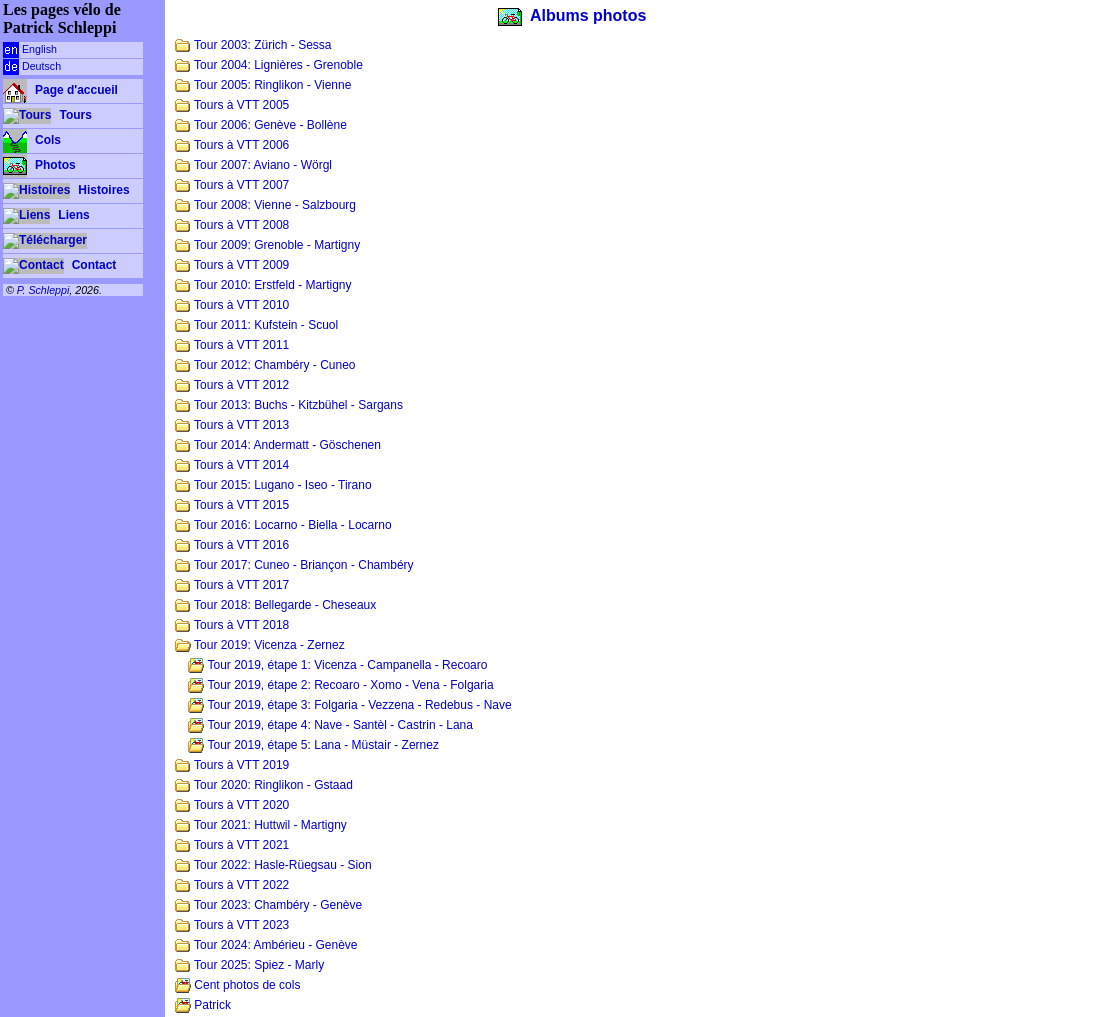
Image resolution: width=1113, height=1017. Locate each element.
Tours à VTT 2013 (232, 425)
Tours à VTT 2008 (232, 225)
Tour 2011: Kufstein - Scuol (256, 325)
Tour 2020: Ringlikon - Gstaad (264, 785)
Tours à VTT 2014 (232, 465)
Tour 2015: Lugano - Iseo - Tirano (273, 485)
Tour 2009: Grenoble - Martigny (267, 245)
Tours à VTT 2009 (232, 265)
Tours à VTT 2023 (232, 925)
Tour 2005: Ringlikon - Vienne (263, 85)
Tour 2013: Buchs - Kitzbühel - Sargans (289, 405)
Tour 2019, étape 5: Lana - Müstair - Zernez (313, 745)
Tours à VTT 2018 (232, 625)
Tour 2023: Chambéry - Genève (268, 905)
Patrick (203, 1005)
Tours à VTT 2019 (232, 765)
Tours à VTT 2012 (232, 385)
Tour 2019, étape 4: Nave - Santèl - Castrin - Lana (330, 725)
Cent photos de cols (237, 985)
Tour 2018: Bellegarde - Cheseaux (275, 605)
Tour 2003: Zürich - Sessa (253, 45)
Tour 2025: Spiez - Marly (249, 965)
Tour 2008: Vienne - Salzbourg (265, 205)
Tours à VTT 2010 (232, 305)
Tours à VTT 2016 (232, 545)
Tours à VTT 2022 (232, 885)
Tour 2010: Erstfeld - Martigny (263, 285)
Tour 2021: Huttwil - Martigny (261, 825)
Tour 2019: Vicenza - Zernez (260, 645)
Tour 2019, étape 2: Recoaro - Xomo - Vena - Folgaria (340, 685)
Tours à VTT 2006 (232, 145)
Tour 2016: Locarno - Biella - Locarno (283, 525)
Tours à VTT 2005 (232, 105)
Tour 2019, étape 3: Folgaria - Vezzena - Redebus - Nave (349, 705)
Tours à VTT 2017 (232, 585)
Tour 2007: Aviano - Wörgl (253, 165)
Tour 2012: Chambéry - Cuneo (265, 365)
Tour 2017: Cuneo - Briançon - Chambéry (294, 565)
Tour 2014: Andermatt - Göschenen (278, 445)
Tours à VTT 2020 (232, 805)
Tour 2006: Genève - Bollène (261, 125)
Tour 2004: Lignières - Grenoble (269, 65)
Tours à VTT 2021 (232, 845)
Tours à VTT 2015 (232, 505)
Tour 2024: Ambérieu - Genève (266, 945)
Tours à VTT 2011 (232, 345)
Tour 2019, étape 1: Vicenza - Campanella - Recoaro (337, 665)
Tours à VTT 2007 (232, 185)
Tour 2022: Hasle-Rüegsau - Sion (273, 865)
